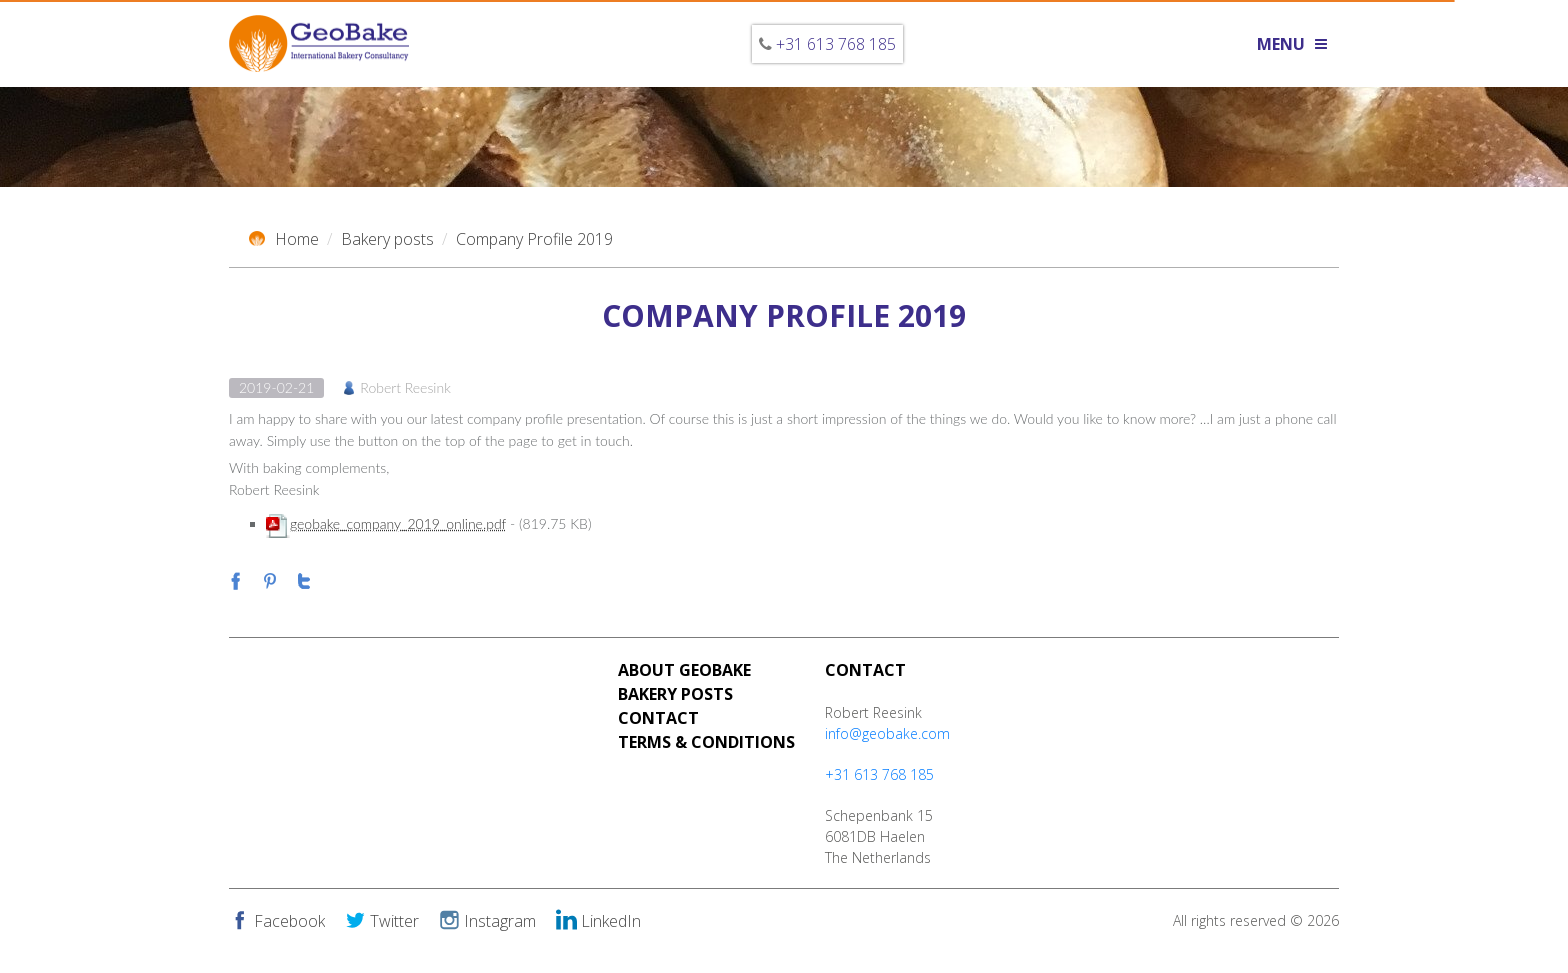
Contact (658, 718)
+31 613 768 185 (836, 44)
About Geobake (684, 670)
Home (284, 239)
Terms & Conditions (706, 742)
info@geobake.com (887, 733)
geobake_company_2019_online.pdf (398, 523)
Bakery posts (387, 239)
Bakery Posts (675, 694)
